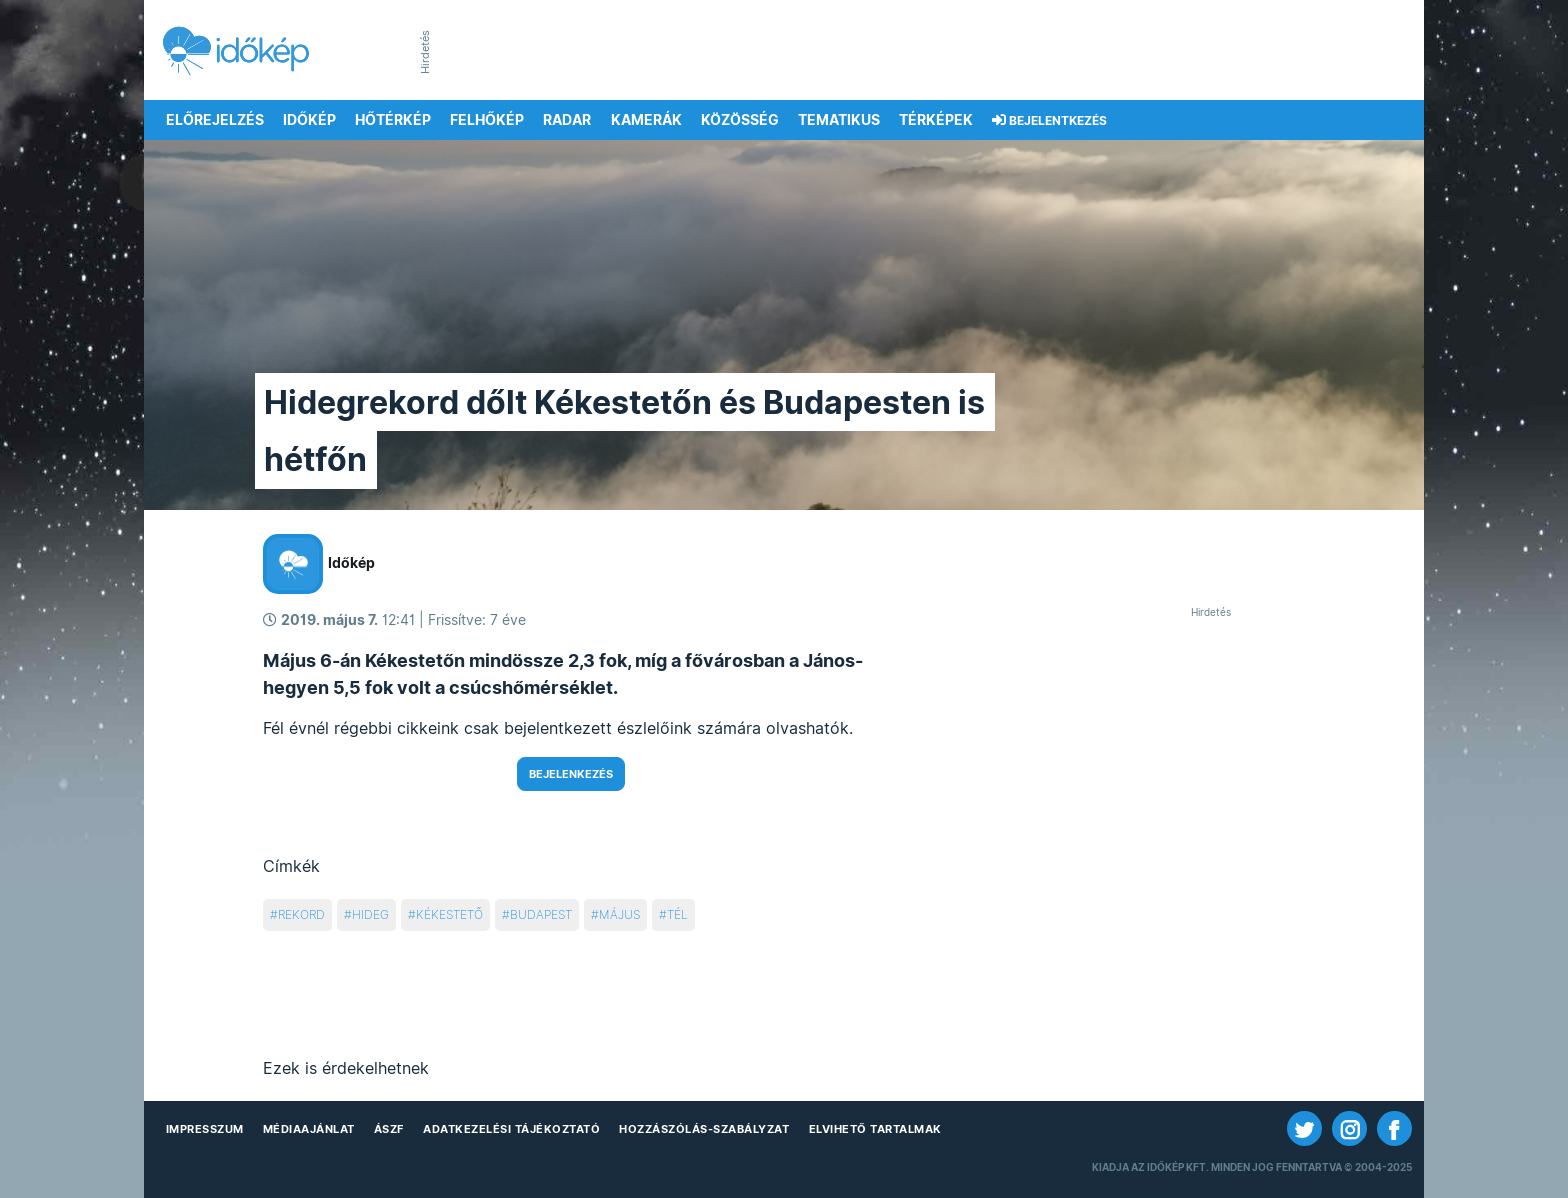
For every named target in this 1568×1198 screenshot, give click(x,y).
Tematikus (839, 120)
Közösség (740, 120)
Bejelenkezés (571, 774)
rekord (301, 914)
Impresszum (205, 1129)
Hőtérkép (393, 120)
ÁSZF (389, 1129)
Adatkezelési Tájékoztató (511, 1129)
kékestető (449, 914)
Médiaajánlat (309, 1129)
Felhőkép (487, 120)
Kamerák (646, 120)
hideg (370, 914)
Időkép (309, 120)
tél (677, 914)
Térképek (936, 120)
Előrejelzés (215, 120)
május (619, 914)
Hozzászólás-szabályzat (704, 1129)
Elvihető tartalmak (875, 1129)
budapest (541, 914)
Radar (567, 120)
